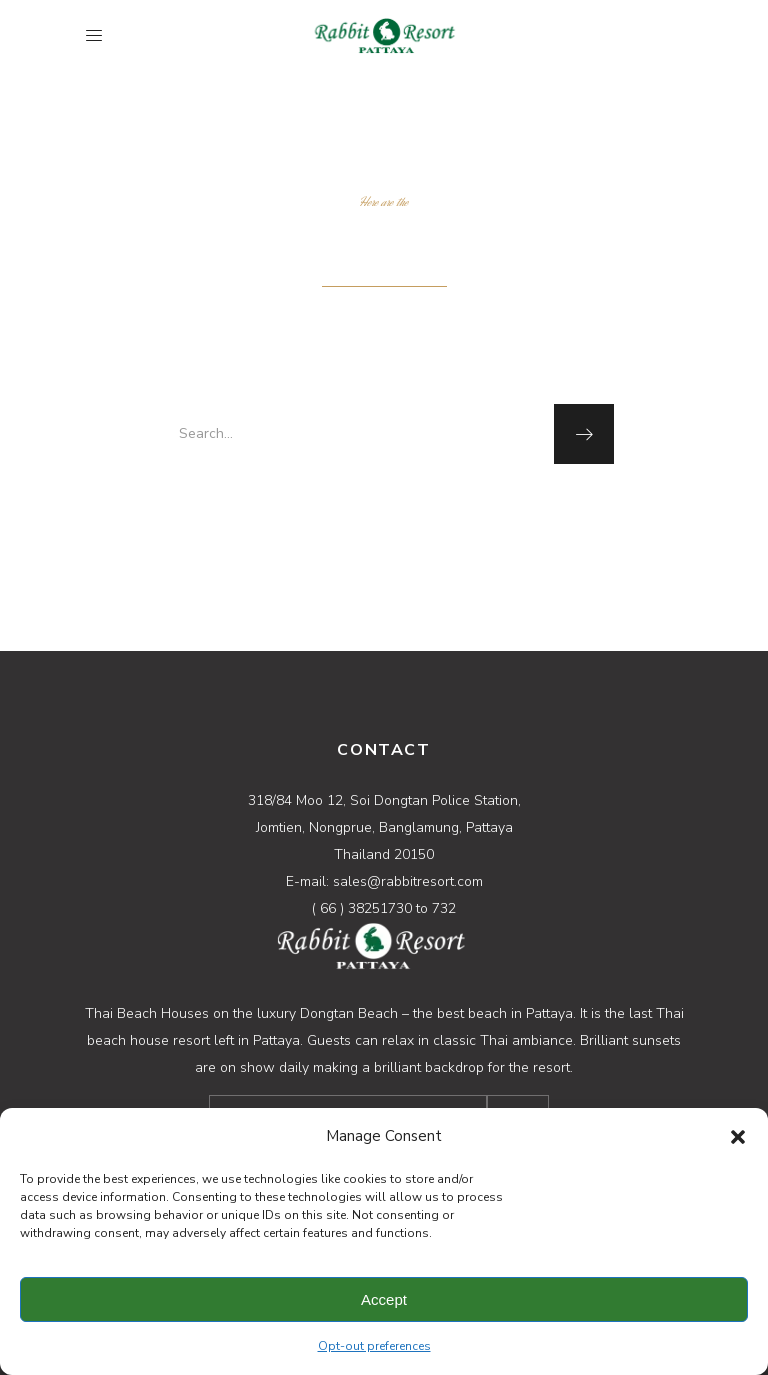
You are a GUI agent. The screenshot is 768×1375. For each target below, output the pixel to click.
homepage (382, 507)
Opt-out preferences (374, 1346)
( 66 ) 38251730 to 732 (384, 908)
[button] (738, 1137)
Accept (384, 1299)
